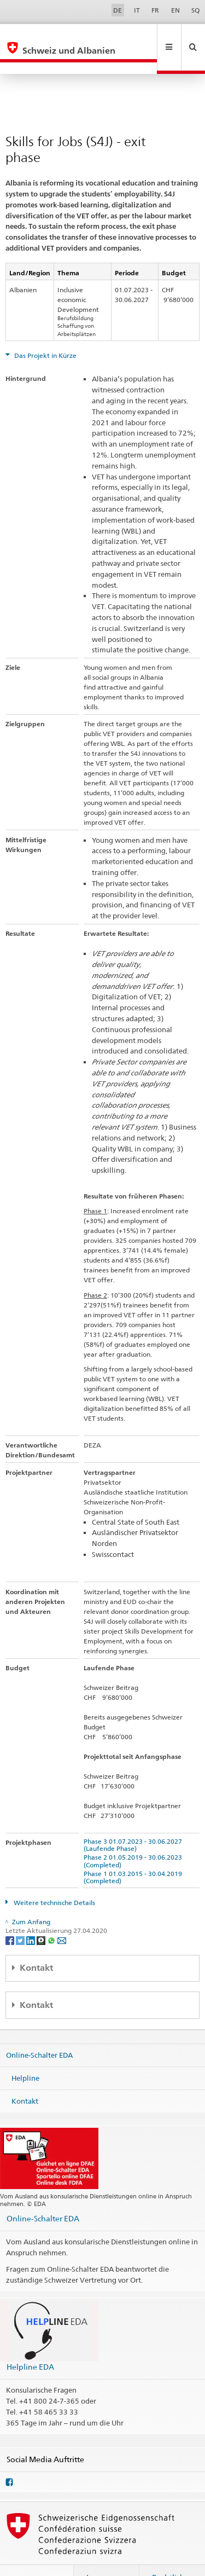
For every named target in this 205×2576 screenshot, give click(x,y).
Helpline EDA (30, 2343)
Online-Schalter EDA (39, 2031)
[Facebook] (10, 1916)
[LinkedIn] (31, 1916)
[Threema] (42, 1916)
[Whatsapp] (52, 1916)
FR (155, 10)
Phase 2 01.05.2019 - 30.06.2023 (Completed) (134, 1837)
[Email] (61, 1916)
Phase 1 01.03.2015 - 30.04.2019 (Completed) (134, 1853)
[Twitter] (21, 1916)
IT (137, 10)
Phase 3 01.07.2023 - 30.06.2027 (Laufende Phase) (134, 1821)
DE (117, 10)
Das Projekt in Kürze (45, 332)
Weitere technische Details (53, 1879)
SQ (195, 10)
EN (175, 10)
